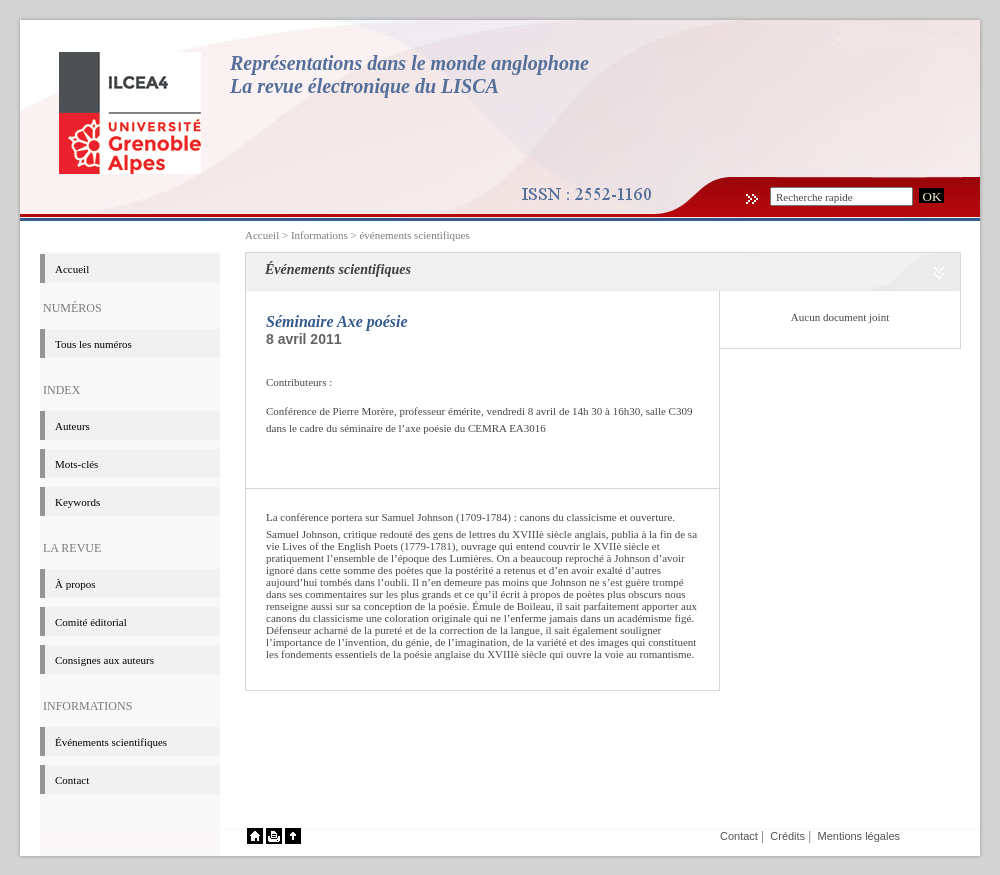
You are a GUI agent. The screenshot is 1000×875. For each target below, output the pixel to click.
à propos (75, 584)
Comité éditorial (91, 622)
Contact (72, 780)
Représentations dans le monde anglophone (409, 63)
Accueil (262, 235)
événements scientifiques (414, 235)
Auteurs (72, 426)
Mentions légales (858, 836)
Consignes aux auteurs (104, 660)
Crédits (787, 836)
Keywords (77, 502)
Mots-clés (76, 464)
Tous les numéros (93, 344)
